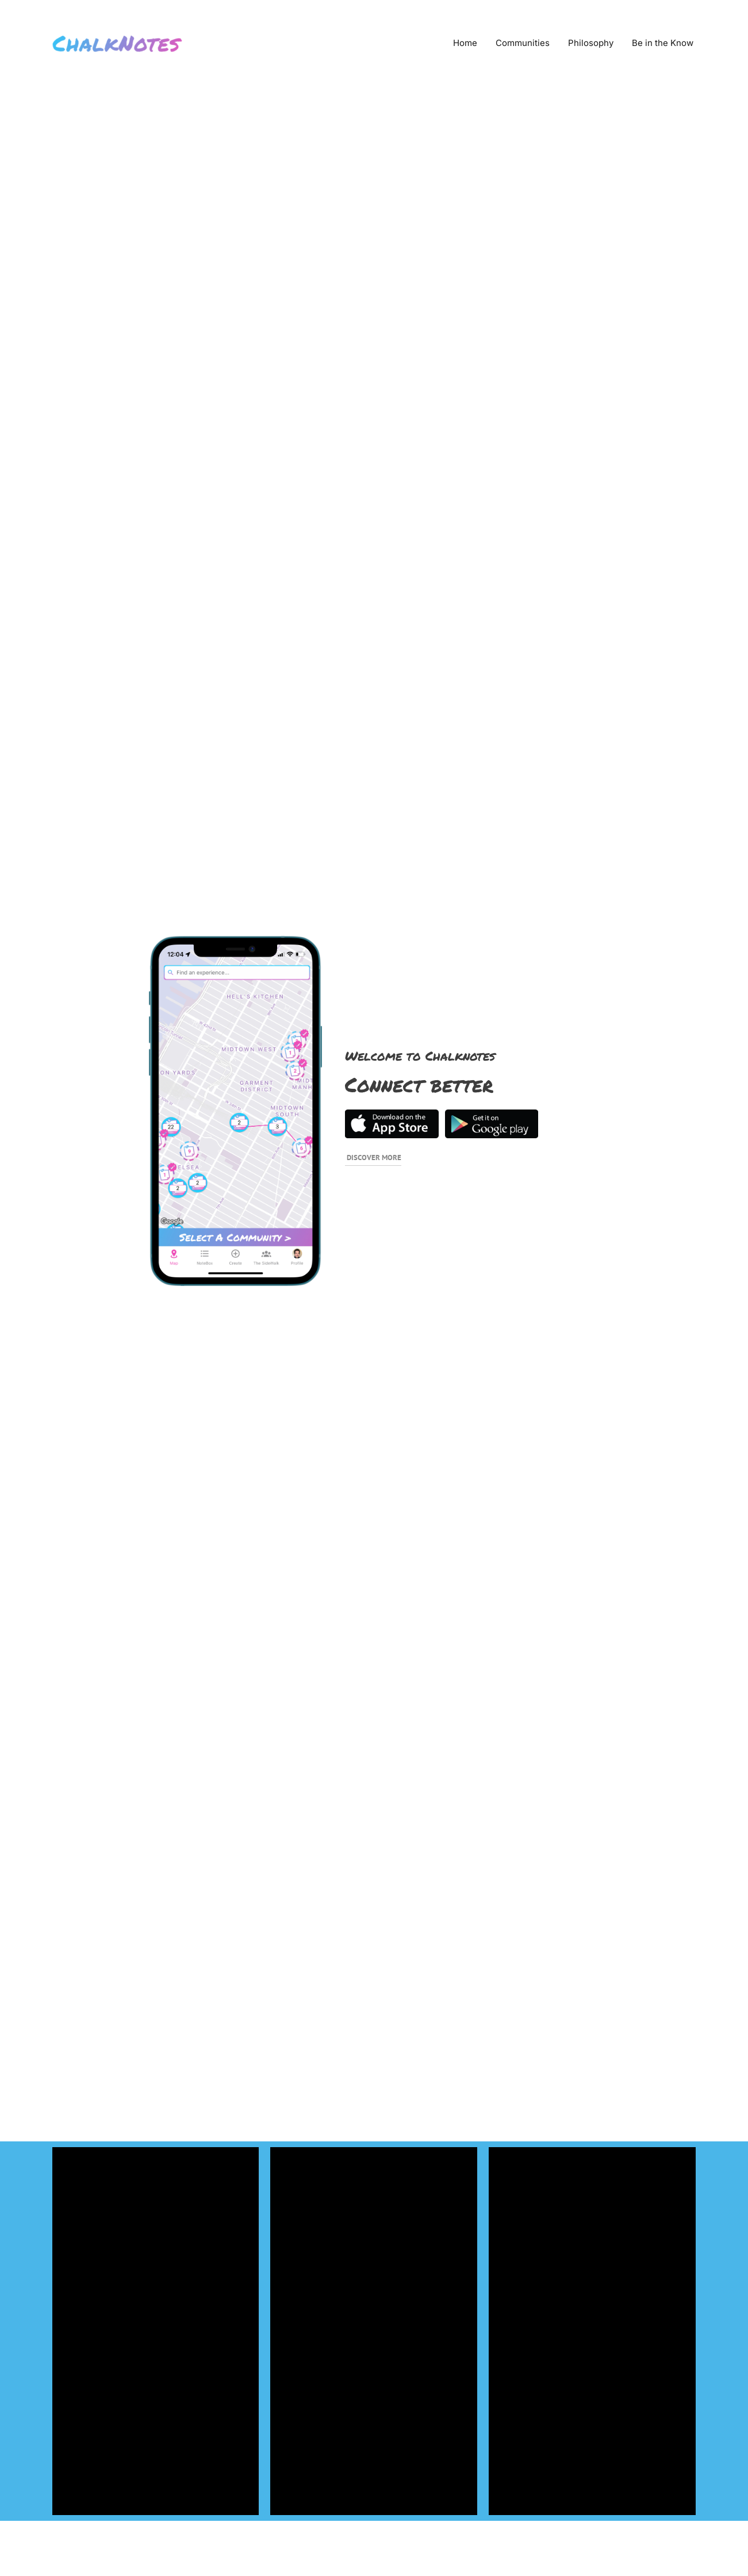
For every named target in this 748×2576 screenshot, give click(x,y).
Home (465, 42)
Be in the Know (662, 42)
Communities (523, 42)
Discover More (374, 1157)
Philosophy (590, 42)
